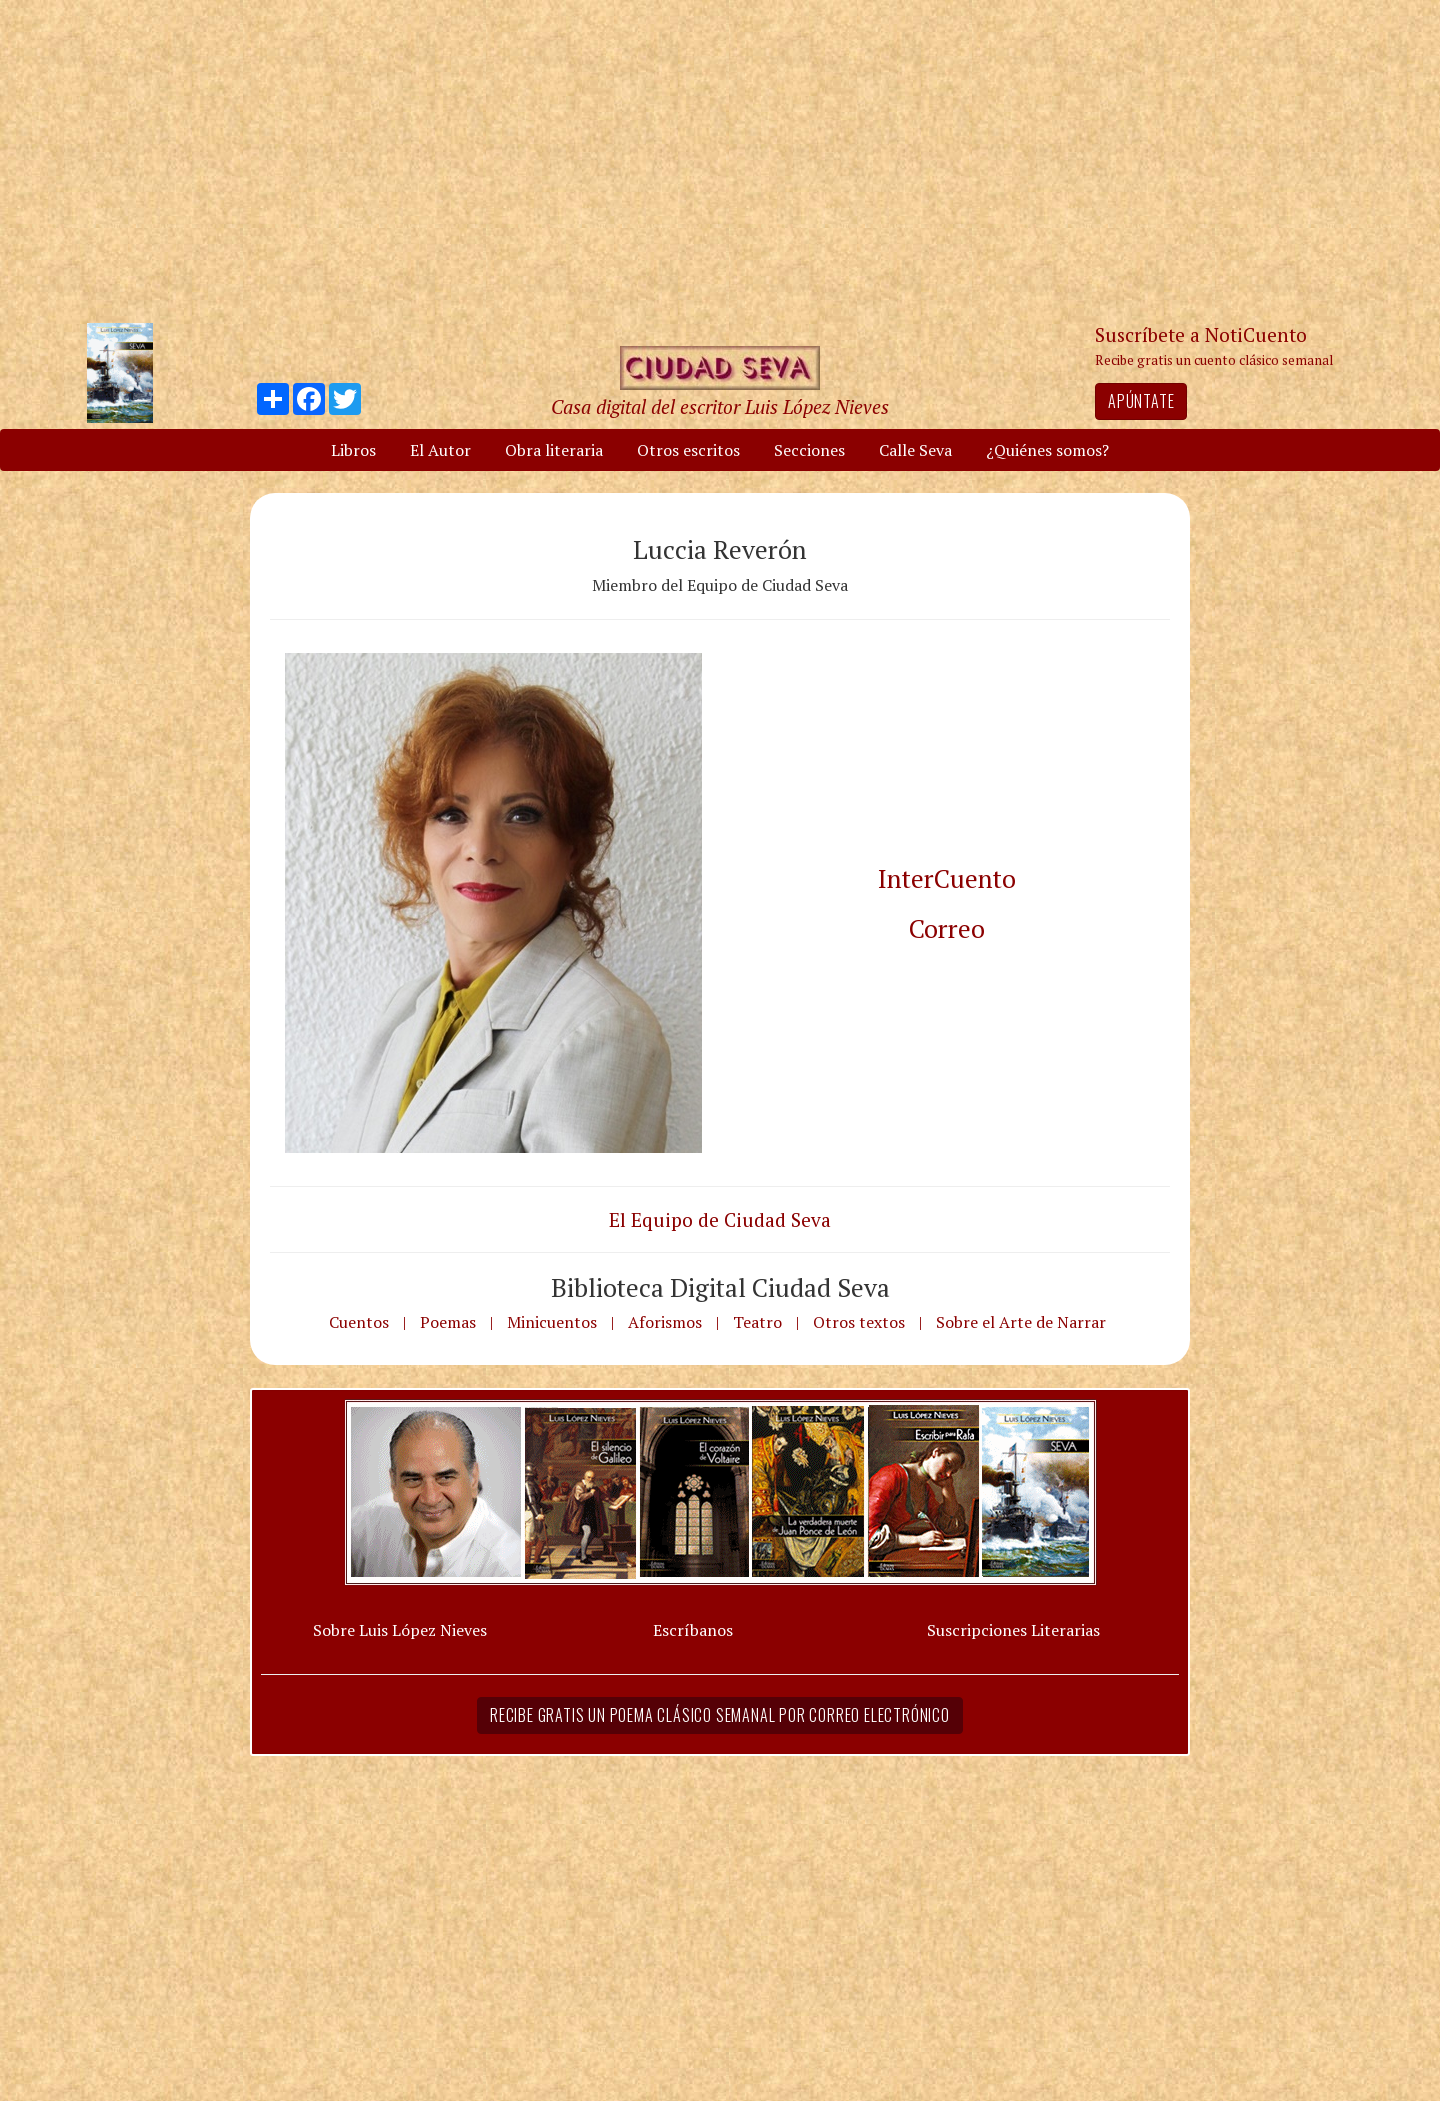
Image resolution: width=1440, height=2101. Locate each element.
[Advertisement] (720, 160)
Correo (947, 928)
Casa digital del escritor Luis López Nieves (720, 406)
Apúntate (1141, 401)
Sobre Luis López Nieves (400, 1630)
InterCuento (947, 878)
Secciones (809, 450)
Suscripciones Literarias (1013, 1630)
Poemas (448, 1322)
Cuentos (359, 1322)
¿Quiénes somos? (1047, 450)
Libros (353, 450)
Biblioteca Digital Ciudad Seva (720, 1287)
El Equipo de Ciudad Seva (720, 1219)
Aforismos (665, 1322)
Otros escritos (688, 450)
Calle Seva (915, 450)
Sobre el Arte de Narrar (1021, 1322)
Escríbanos (693, 1630)
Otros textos (859, 1322)
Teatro (757, 1322)
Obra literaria (554, 450)
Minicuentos (552, 1322)
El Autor (440, 450)
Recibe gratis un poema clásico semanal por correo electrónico (720, 1715)
